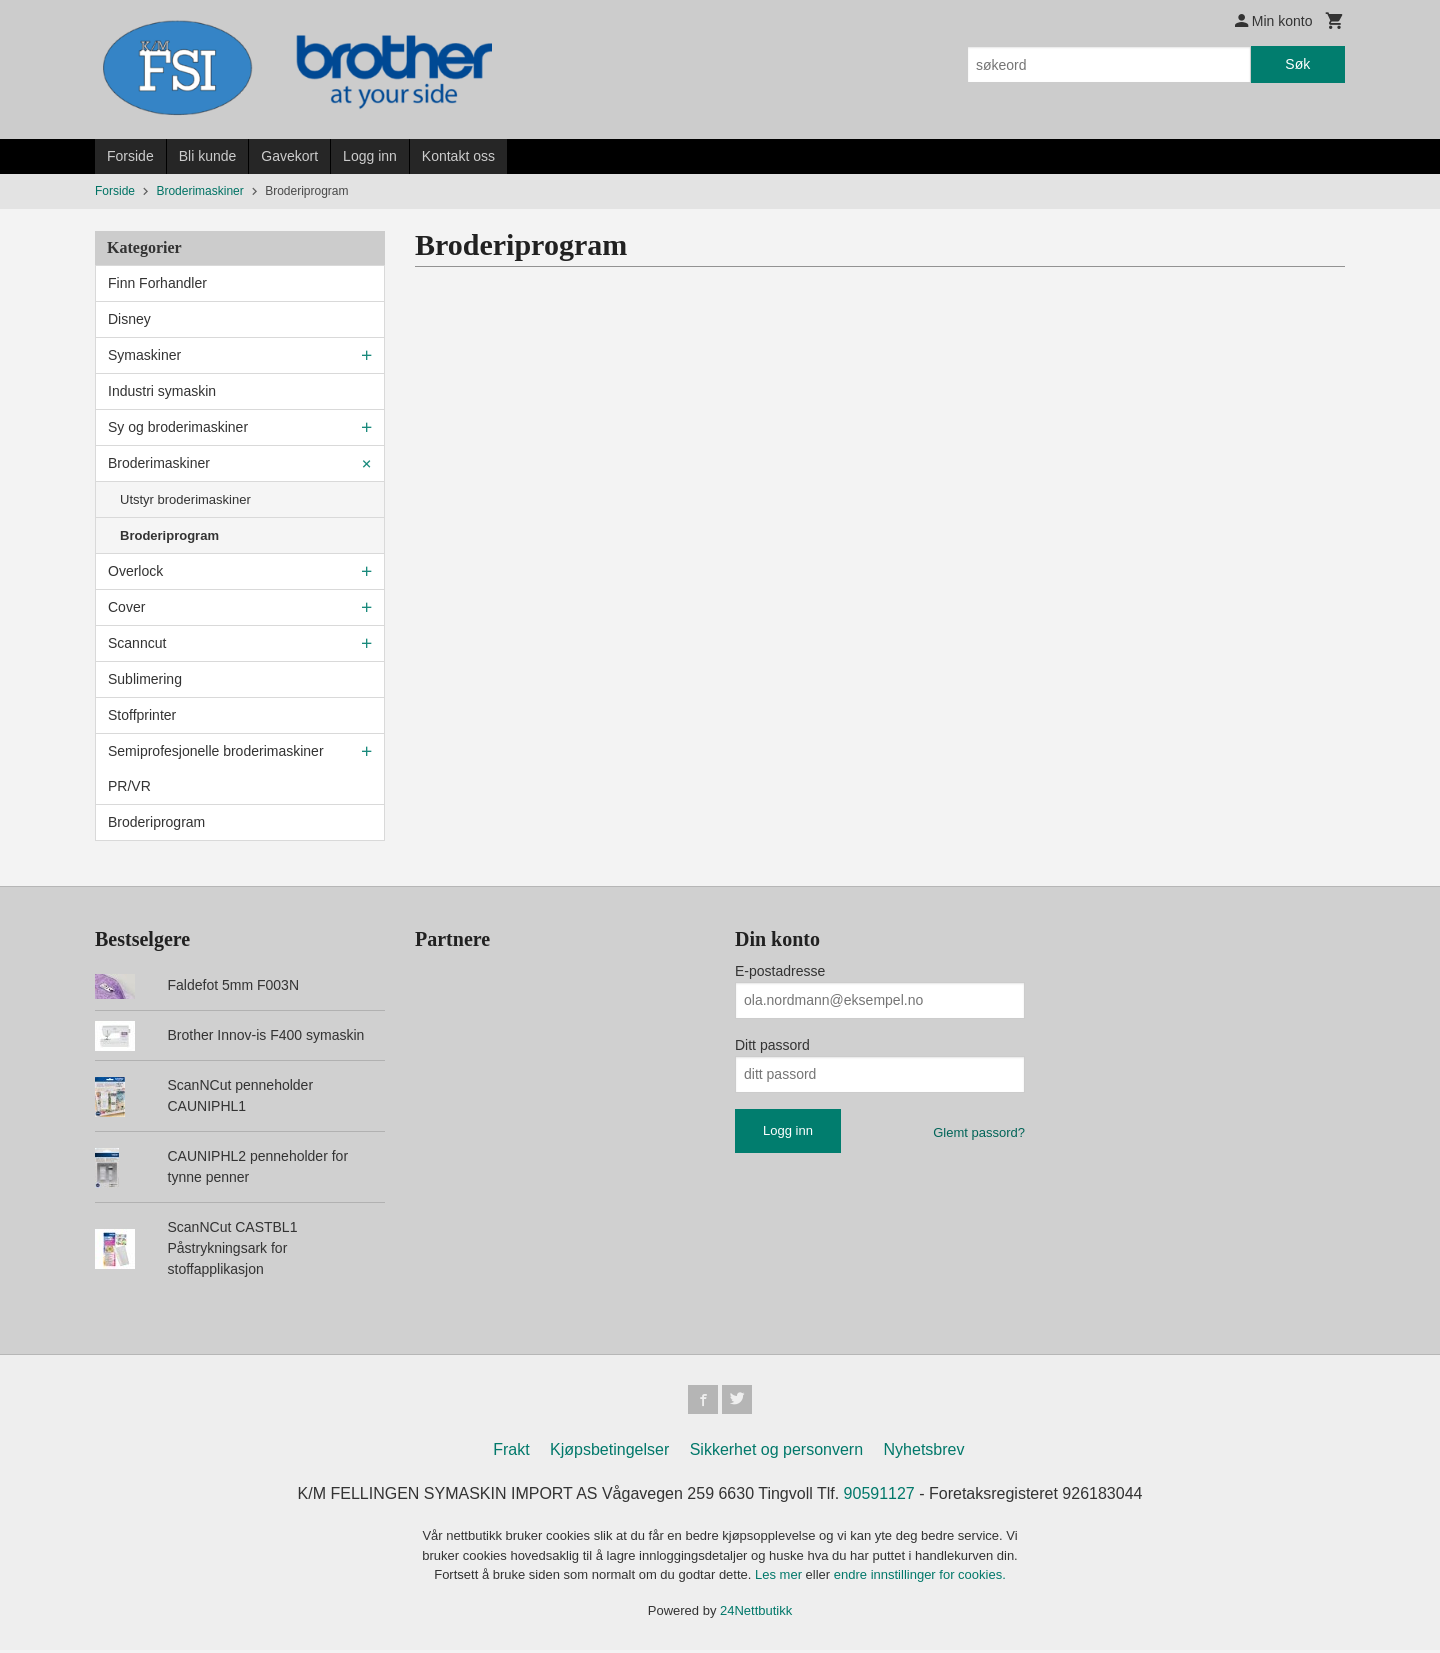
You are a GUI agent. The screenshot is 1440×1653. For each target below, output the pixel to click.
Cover (126, 607)
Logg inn (370, 156)
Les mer (780, 1577)
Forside (130, 156)
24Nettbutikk (756, 1612)
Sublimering (145, 679)
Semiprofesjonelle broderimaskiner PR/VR (216, 768)
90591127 (879, 1496)
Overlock (135, 571)
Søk (1297, 64)
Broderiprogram (169, 535)
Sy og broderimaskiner (178, 427)
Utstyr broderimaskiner (185, 499)
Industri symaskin (162, 391)
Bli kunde (208, 156)
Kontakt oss (458, 156)
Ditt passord (772, 1045)
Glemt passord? (979, 1132)
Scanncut (137, 643)
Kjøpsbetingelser (609, 1452)
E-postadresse (780, 971)
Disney (129, 319)
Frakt (511, 1452)
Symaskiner (144, 355)
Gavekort (289, 156)
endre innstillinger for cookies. (920, 1577)
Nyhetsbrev (924, 1452)
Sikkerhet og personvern (776, 1452)
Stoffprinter (142, 715)
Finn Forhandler (157, 283)
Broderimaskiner (159, 463)
